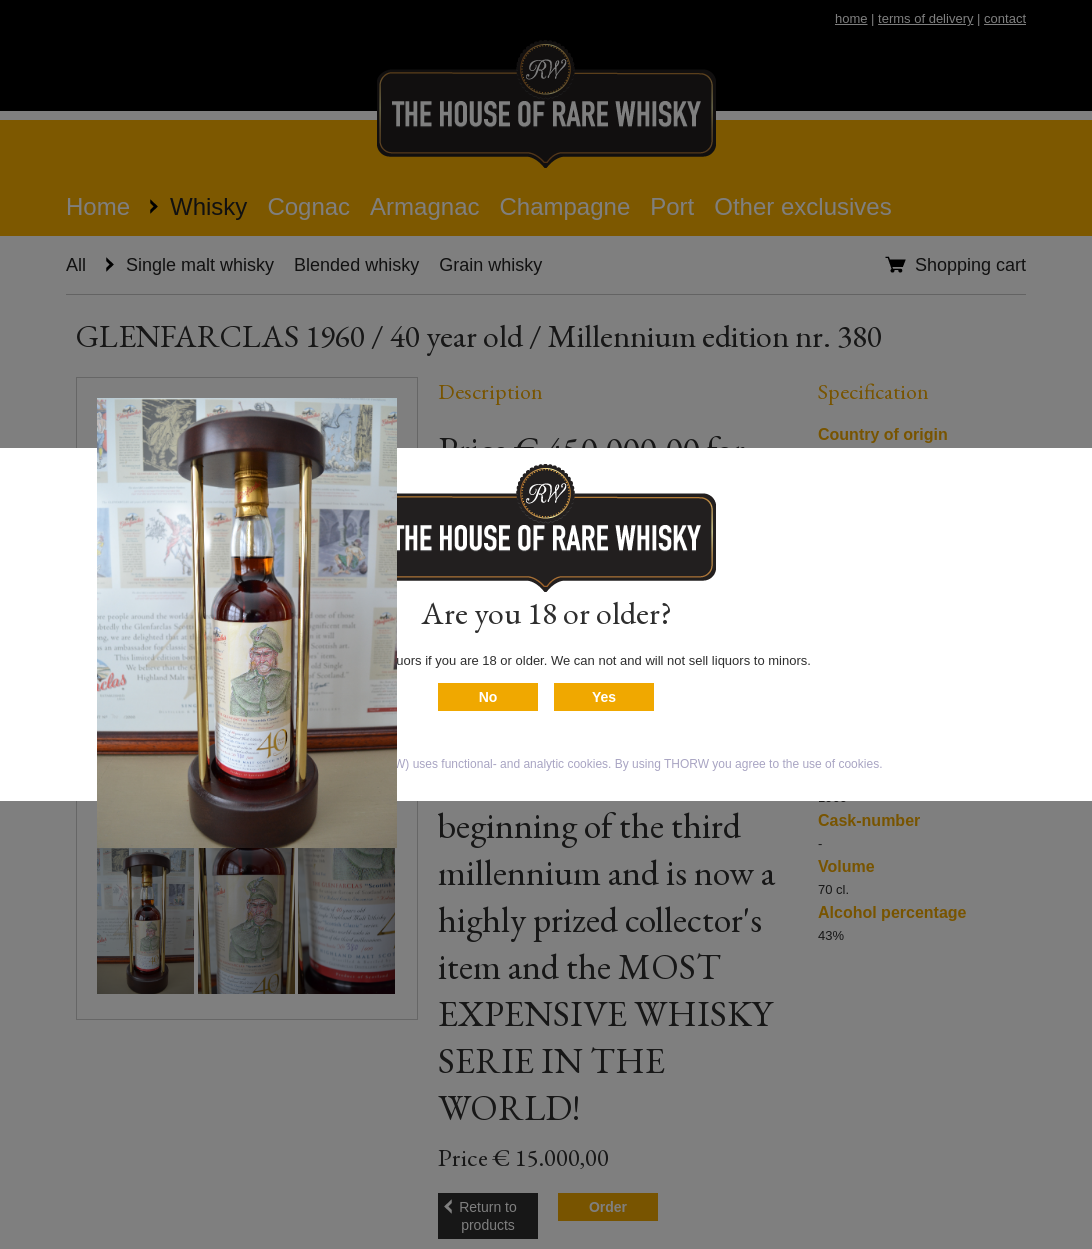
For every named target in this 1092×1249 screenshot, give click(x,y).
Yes (604, 697)
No (488, 697)
